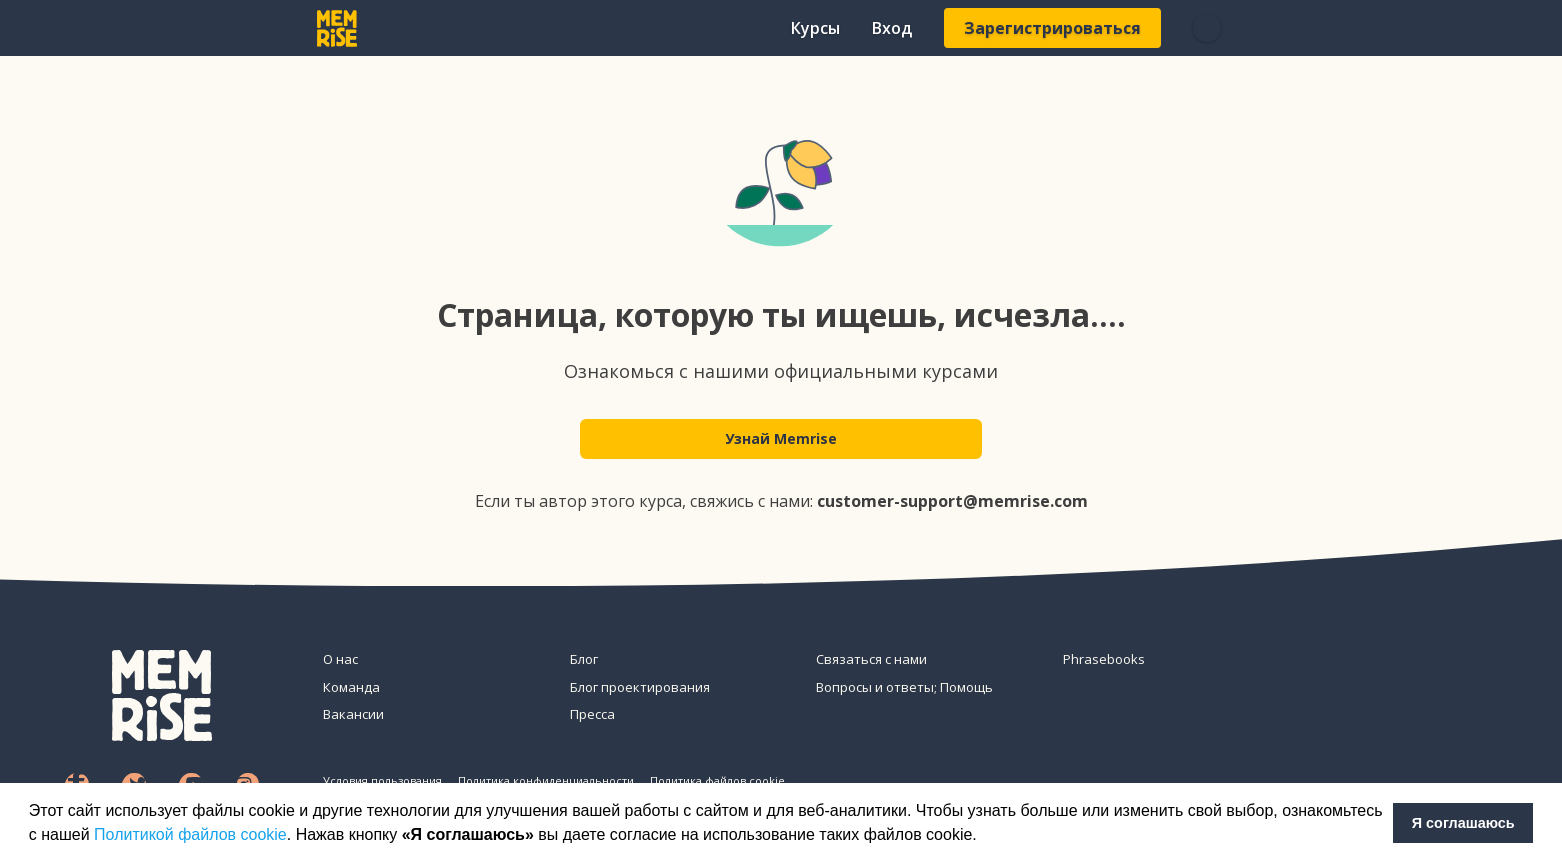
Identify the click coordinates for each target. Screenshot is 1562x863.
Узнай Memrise (781, 441)
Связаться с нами (871, 659)
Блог (584, 659)
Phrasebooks (1104, 659)
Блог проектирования (640, 687)
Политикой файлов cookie (190, 834)
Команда (351, 687)
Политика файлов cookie (717, 780)
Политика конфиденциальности (546, 780)
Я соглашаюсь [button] (1463, 823)
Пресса (592, 714)
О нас (340, 659)
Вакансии (353, 714)
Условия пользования (382, 780)
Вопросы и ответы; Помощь (904, 687)
